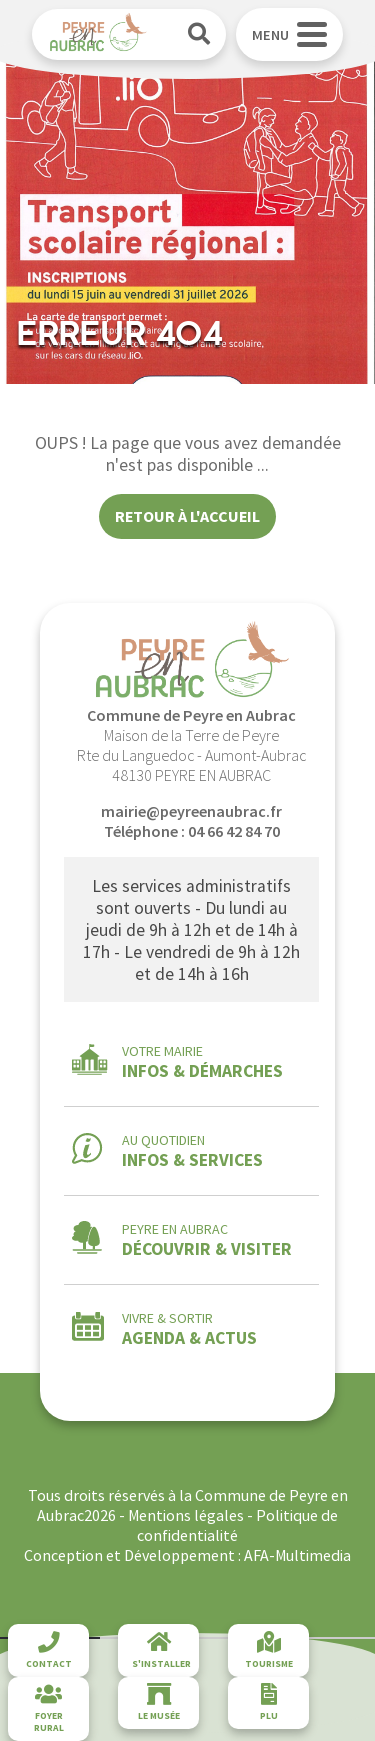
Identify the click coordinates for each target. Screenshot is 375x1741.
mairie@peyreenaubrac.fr (191, 811)
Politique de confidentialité (237, 1525)
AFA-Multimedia (297, 1555)
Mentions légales (186, 1515)
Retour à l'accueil (187, 516)
